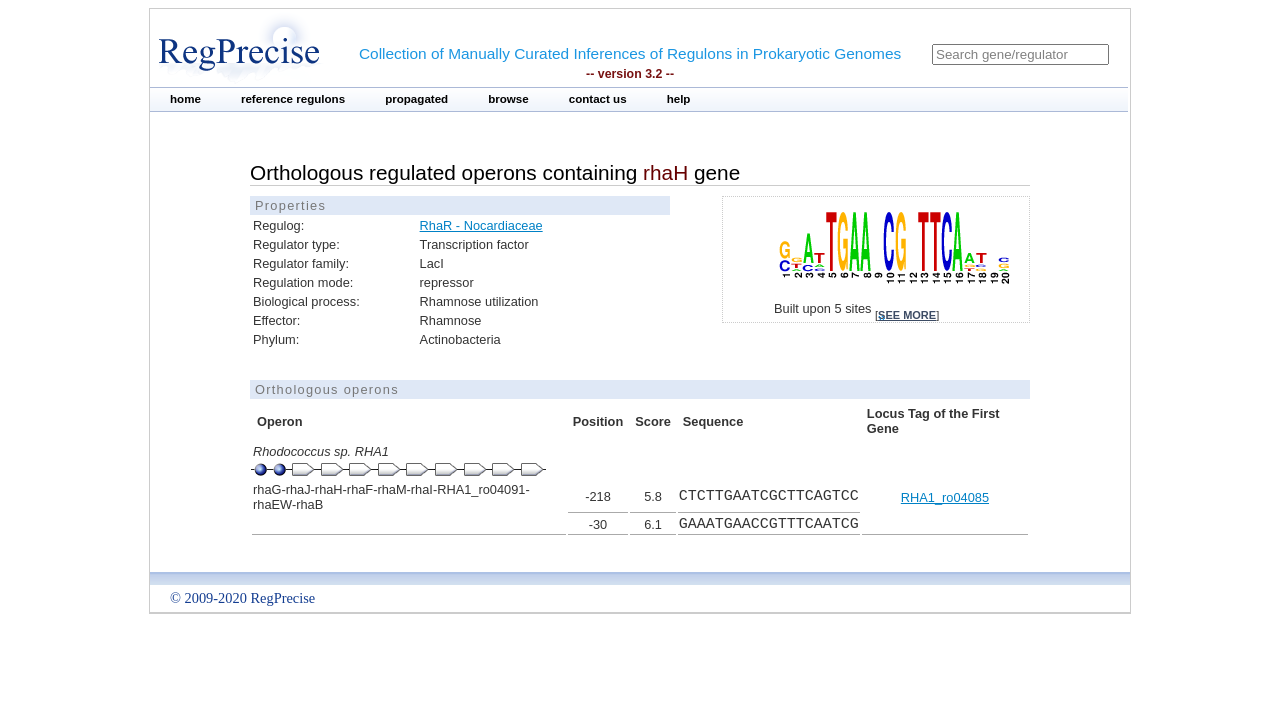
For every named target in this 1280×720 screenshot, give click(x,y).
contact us (598, 99)
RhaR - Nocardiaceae (481, 225)
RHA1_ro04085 (945, 497)
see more (907, 315)
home (185, 99)
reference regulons (293, 99)
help (679, 99)
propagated (416, 99)
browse (508, 99)
